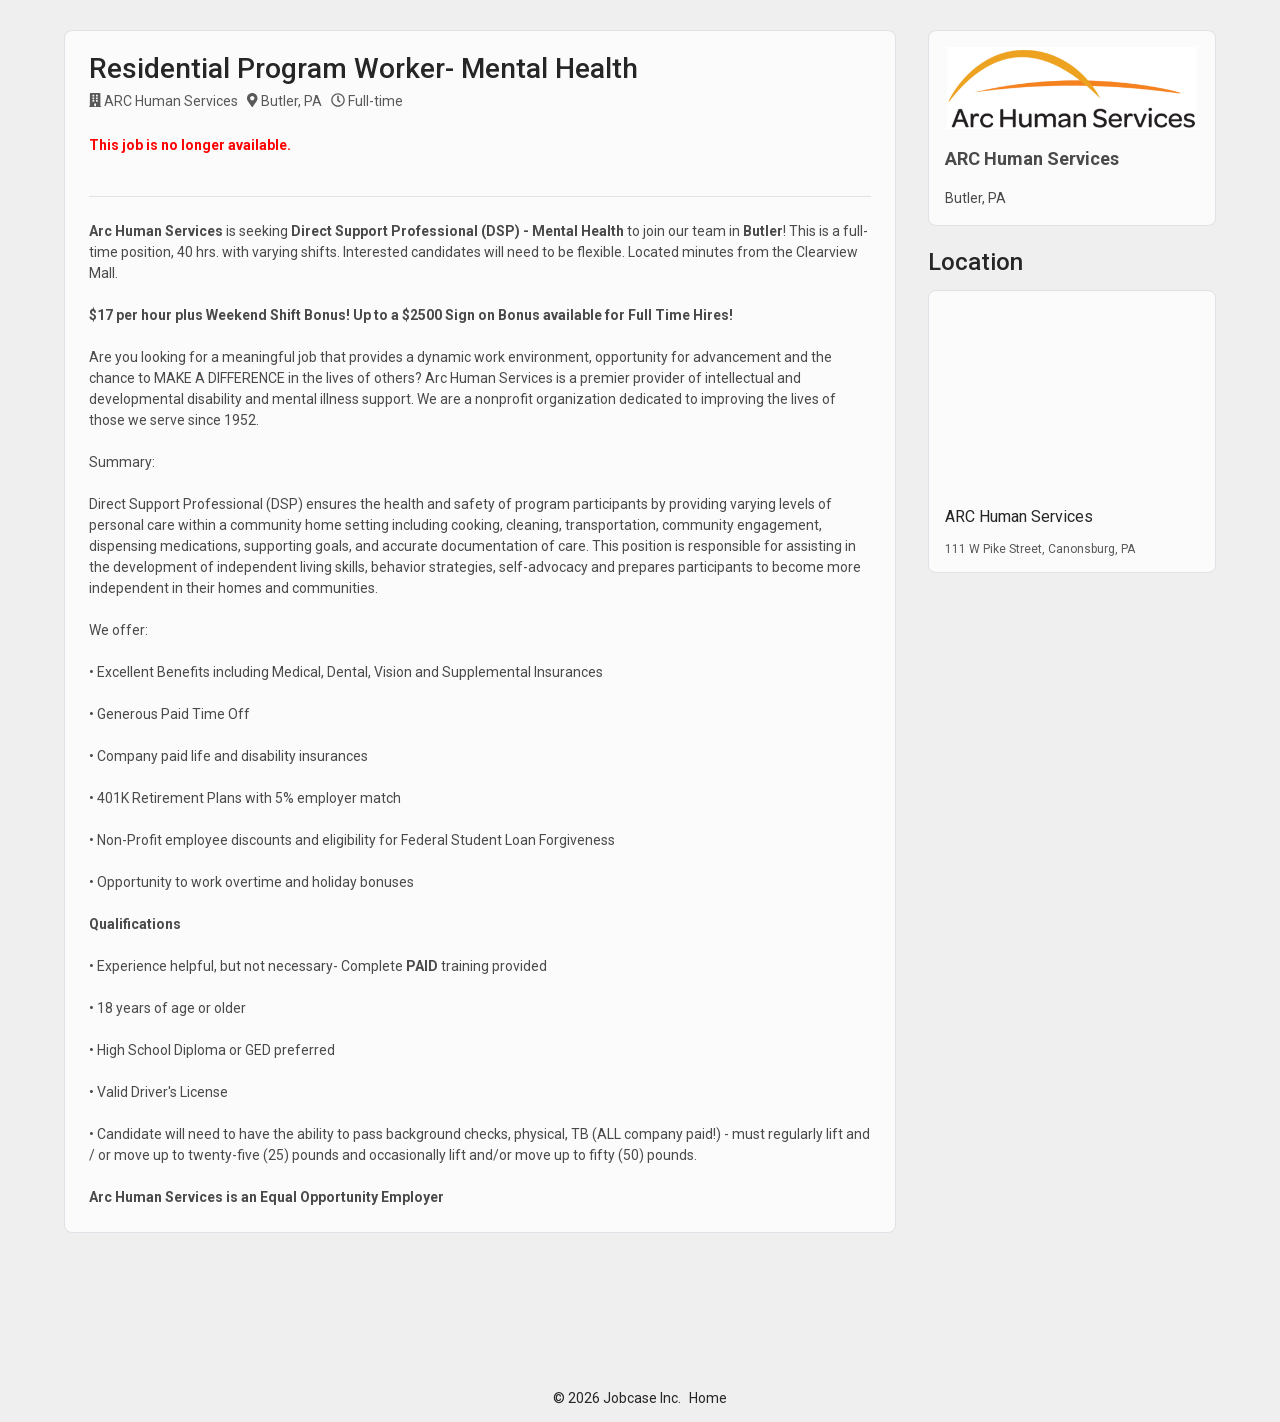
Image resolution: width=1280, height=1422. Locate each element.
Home (708, 1398)
